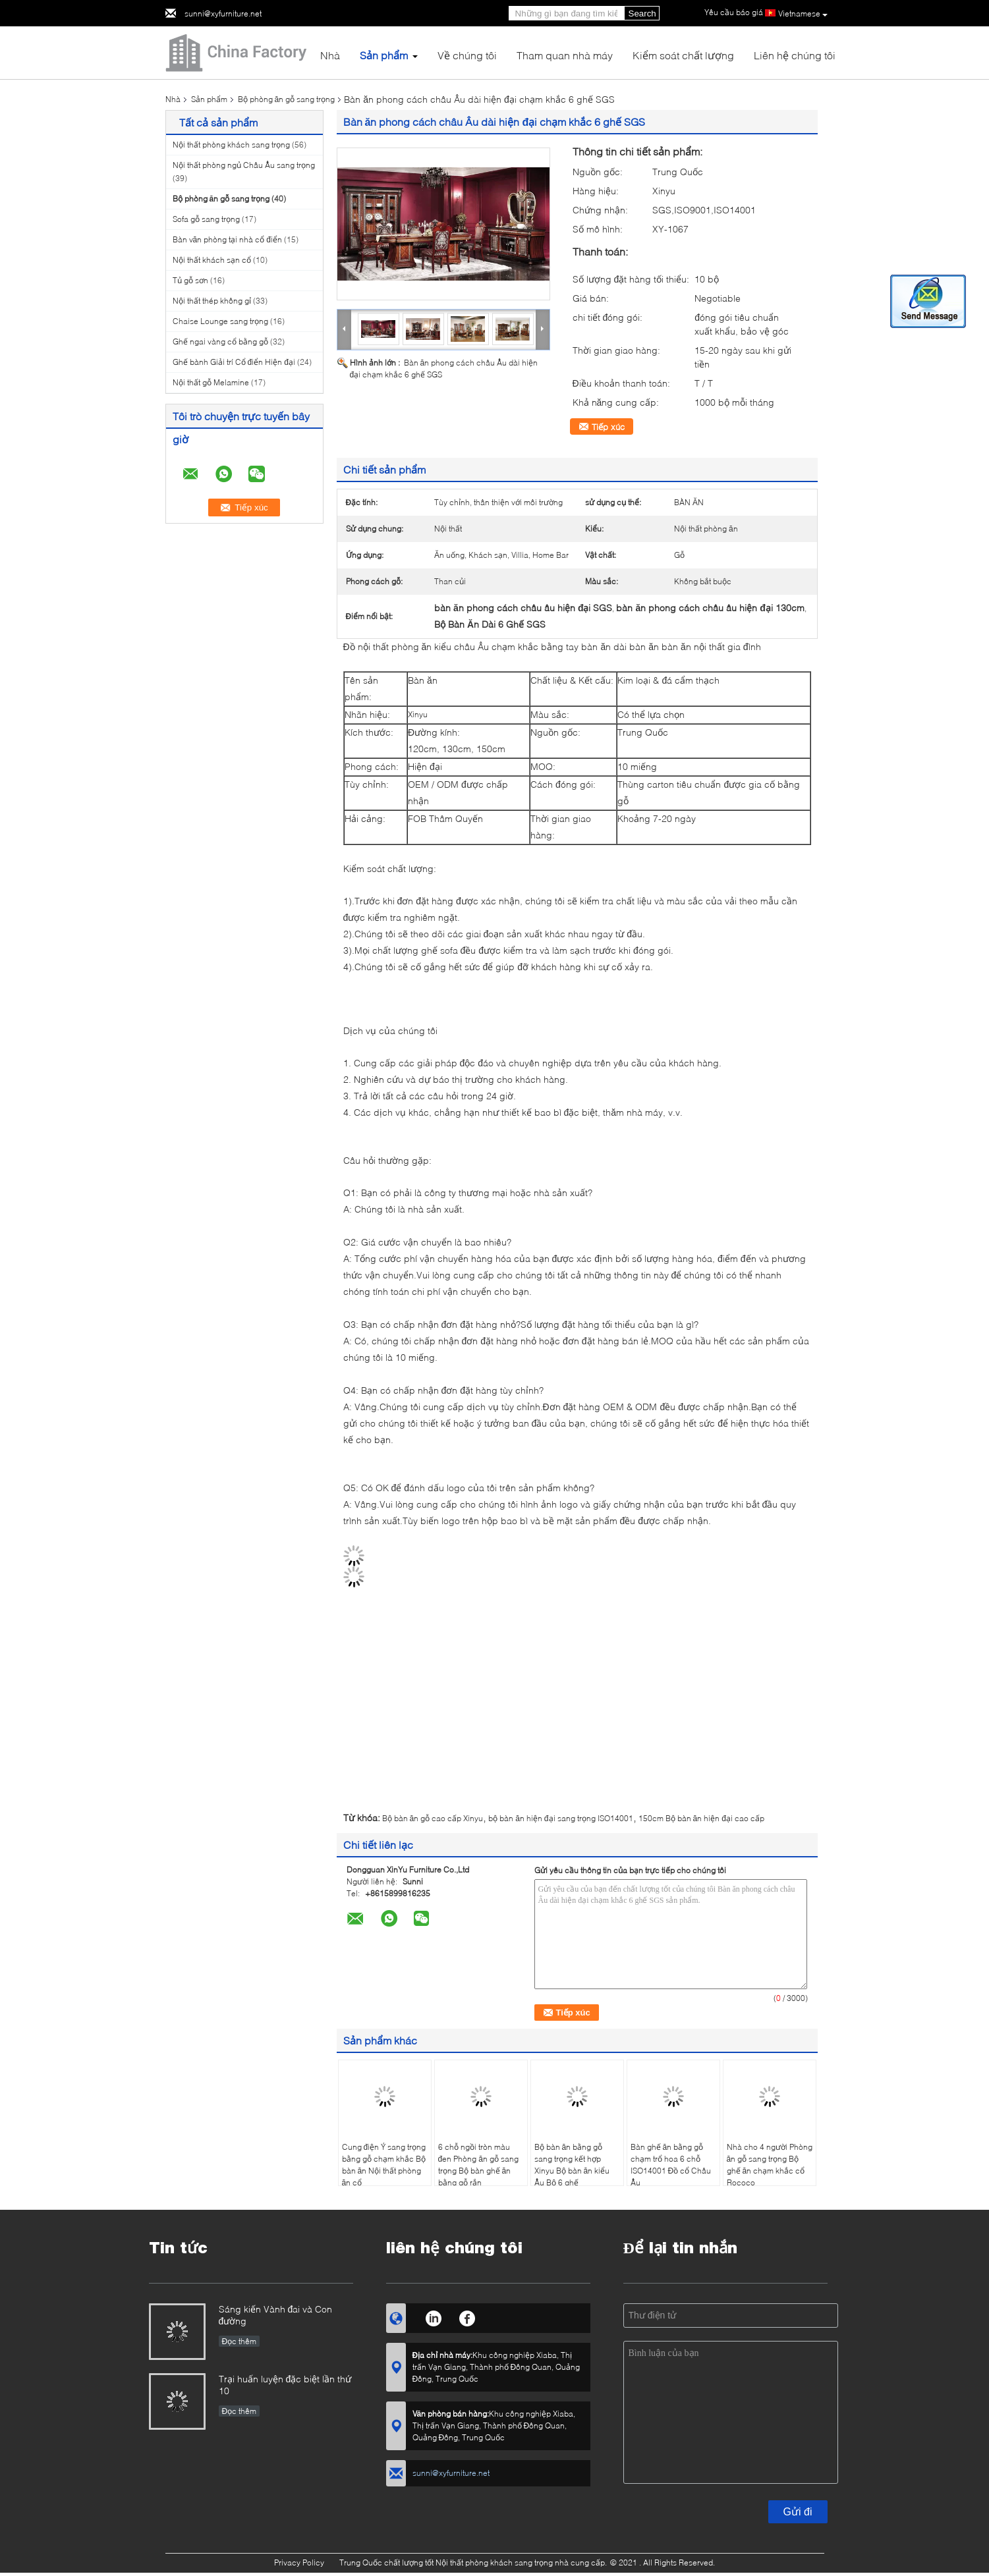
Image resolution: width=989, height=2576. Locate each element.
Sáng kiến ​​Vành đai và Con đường (276, 2314)
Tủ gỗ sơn (190, 280)
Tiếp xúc (608, 427)
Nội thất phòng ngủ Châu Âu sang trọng (244, 165)
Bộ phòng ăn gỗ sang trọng (286, 99)
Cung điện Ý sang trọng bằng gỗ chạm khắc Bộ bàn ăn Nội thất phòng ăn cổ (384, 2164)
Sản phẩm (384, 55)
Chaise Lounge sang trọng (220, 321)
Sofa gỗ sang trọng (206, 219)
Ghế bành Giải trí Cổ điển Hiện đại (234, 362)
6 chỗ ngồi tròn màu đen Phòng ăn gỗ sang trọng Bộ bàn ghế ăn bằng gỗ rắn (478, 2164)
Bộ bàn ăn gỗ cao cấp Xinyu (433, 1818)
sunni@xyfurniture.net (223, 13)
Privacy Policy (299, 2562)
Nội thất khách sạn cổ (212, 260)
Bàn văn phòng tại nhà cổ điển (227, 239)
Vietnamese (803, 14)
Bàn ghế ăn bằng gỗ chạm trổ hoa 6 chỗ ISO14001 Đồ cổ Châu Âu (671, 2164)
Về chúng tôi (467, 55)
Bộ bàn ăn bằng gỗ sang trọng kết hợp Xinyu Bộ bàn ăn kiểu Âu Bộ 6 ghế (572, 2164)
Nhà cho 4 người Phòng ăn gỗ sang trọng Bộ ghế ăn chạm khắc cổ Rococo (769, 2164)
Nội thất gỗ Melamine (211, 382)
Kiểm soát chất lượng (683, 55)
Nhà (330, 55)
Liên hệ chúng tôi (794, 55)
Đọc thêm (239, 2341)
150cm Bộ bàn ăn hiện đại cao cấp (701, 1818)
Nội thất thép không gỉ (212, 301)
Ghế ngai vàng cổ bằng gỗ (220, 341)
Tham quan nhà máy (565, 55)
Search (642, 13)
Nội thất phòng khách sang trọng (231, 145)
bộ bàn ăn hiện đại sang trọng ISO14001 (560, 1818)
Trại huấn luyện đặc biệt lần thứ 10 (285, 2384)
